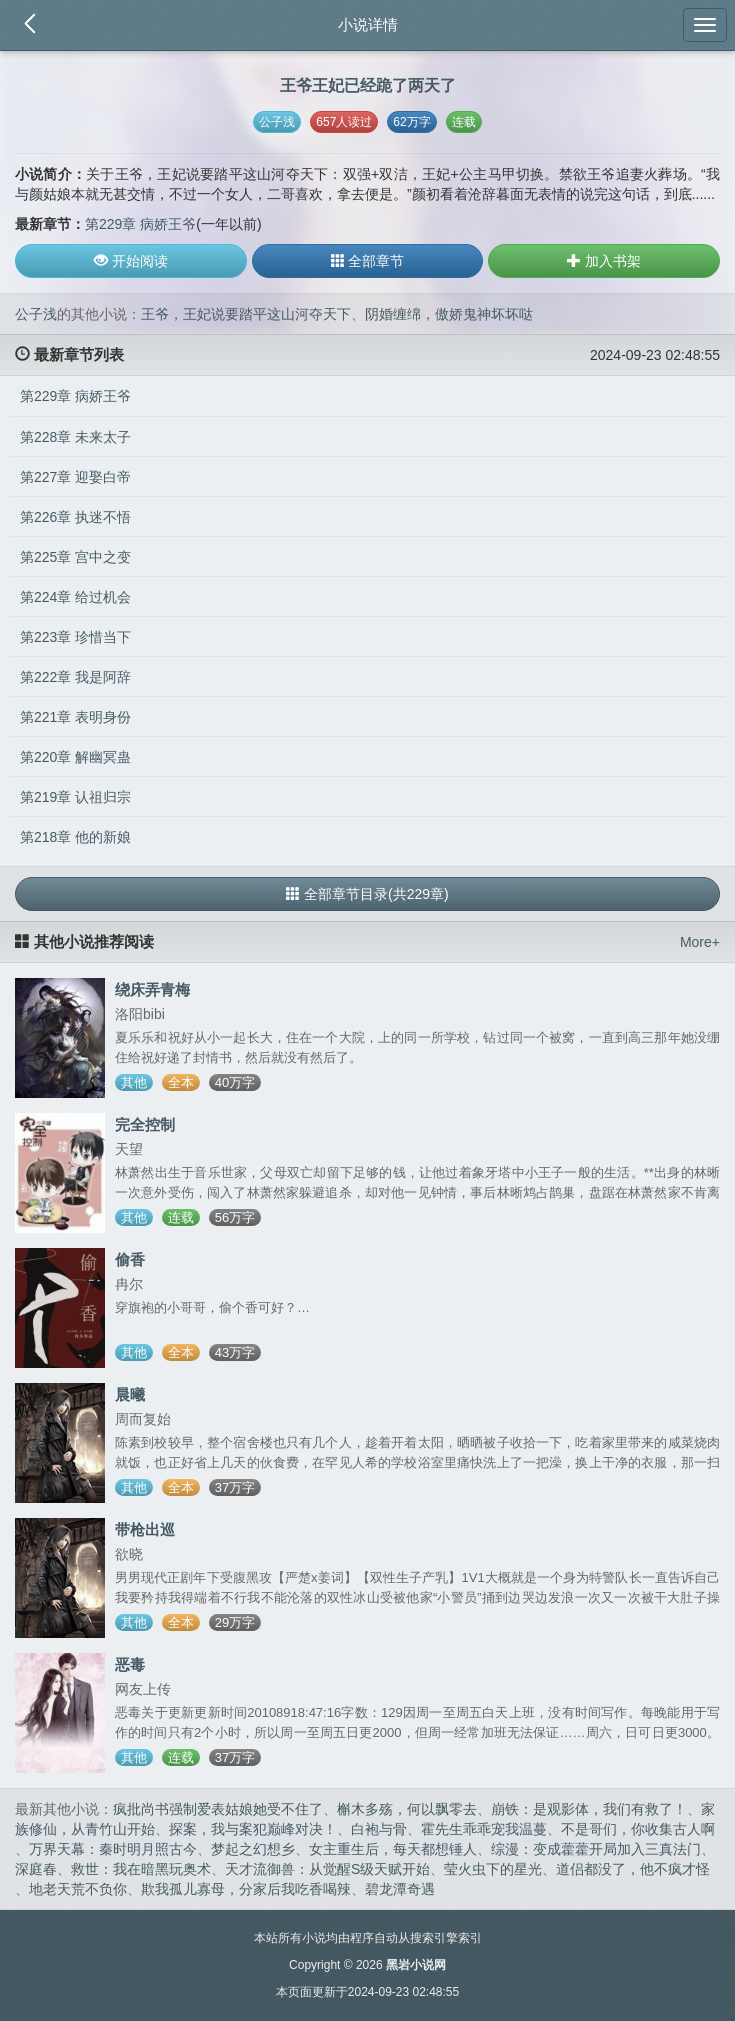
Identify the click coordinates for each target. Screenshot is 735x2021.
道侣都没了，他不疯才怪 (633, 1869)
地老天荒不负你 (78, 1889)
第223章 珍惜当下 (75, 637)
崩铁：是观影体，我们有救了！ (589, 1809)
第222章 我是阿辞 (75, 677)
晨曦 (130, 1394)
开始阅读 (131, 261)
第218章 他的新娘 (75, 837)
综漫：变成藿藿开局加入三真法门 (596, 1849)
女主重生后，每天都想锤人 (393, 1849)
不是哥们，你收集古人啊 (638, 1829)
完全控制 (145, 1124)
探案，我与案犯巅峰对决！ (253, 1829)
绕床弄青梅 (152, 989)
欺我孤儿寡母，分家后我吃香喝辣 (246, 1889)
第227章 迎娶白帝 (75, 477)
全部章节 (368, 261)
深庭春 (36, 1869)
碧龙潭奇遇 (400, 1889)
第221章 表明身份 (75, 717)
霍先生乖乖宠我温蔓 (484, 1829)
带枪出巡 (145, 1529)
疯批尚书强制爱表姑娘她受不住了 (218, 1809)
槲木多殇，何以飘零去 (407, 1809)
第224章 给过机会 (75, 597)
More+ (700, 942)
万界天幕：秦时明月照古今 (113, 1849)
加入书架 (604, 261)
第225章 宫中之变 (75, 557)
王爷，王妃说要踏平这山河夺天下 (246, 314)
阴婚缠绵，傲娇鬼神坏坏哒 (449, 314)
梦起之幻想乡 (253, 1849)
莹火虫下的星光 (493, 1869)
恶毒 (130, 1664)
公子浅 (277, 122)
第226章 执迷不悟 (75, 517)
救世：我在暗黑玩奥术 (141, 1869)
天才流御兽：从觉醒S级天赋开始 (327, 1869)
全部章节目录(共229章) (367, 894)
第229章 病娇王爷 (140, 224)
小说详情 (368, 24)
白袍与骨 (379, 1829)
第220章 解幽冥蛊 (75, 757)
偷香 (130, 1259)
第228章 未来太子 (75, 437)
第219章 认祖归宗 (75, 797)
